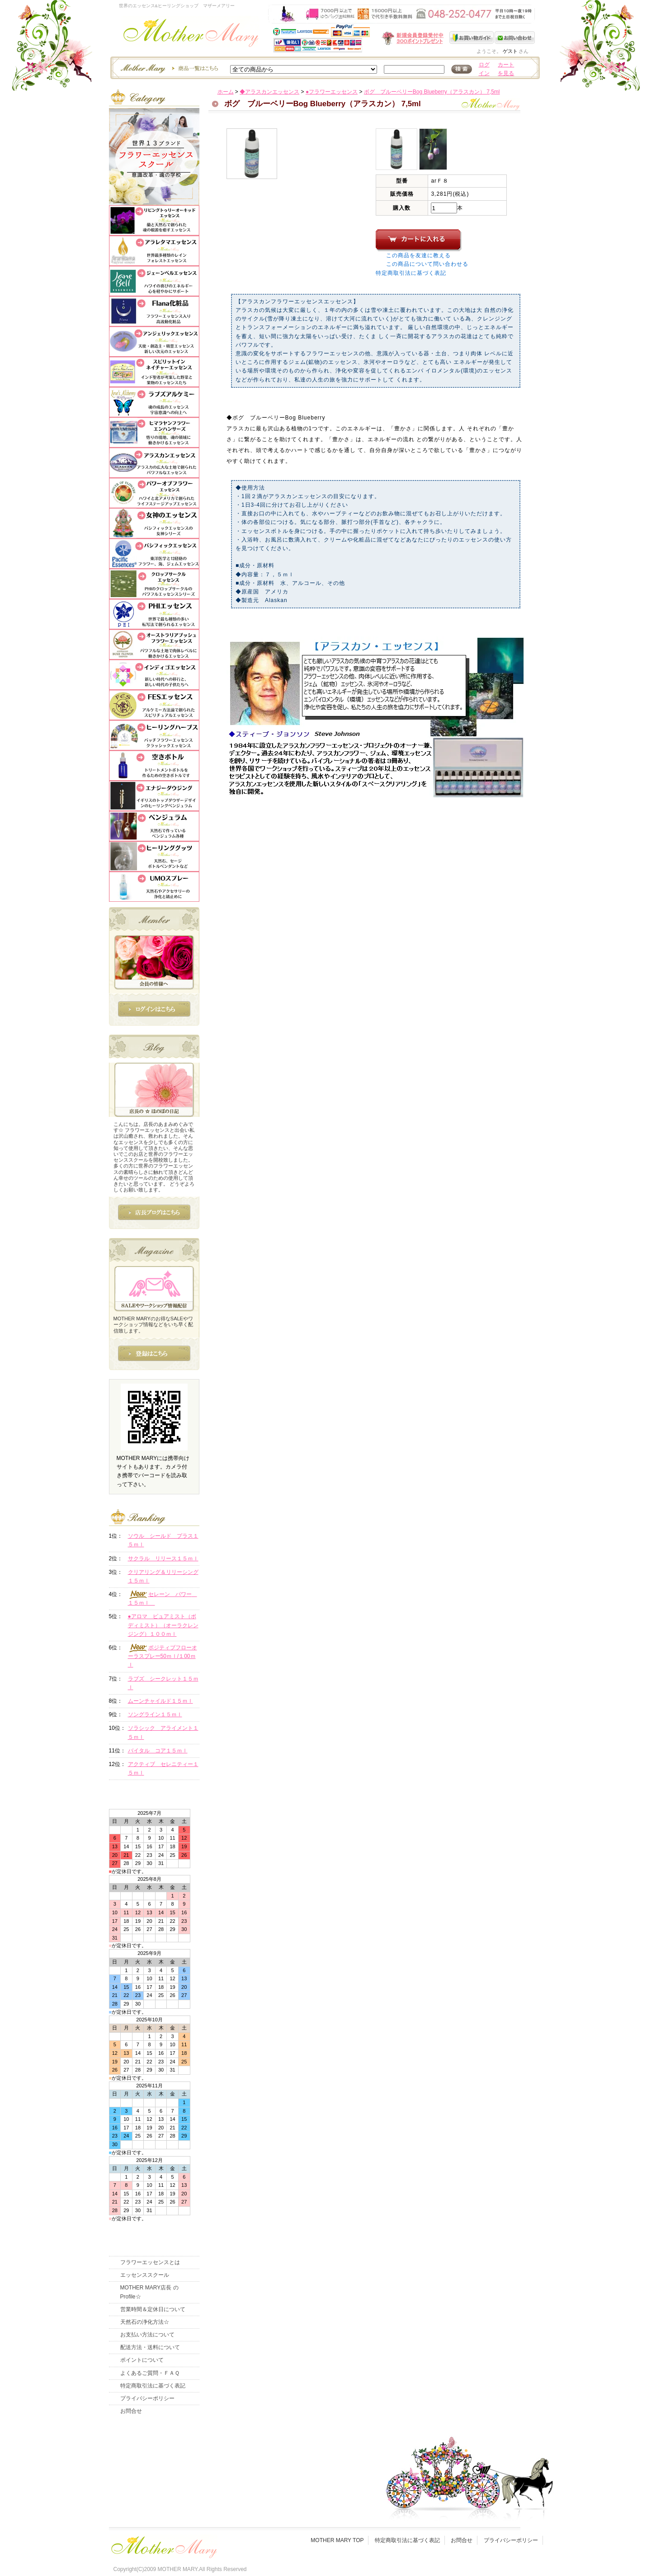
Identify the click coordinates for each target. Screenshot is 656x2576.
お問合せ (131, 2411)
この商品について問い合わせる (427, 264)
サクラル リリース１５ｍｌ (163, 1558)
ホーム (225, 92)
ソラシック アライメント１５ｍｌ (163, 1732)
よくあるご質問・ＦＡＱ (149, 2373)
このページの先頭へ (460, 871)
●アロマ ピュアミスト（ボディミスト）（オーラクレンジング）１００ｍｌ (163, 1625)
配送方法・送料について (150, 2347)
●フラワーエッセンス (332, 92)
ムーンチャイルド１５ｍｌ (160, 1701)
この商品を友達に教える (418, 255)
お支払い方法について (147, 2334)
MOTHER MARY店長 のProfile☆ (149, 2291)
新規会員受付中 (359, 38)
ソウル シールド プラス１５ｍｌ (163, 1540)
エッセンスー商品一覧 (168, 68)
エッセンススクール (144, 2275)
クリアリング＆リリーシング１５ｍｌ (163, 1576)
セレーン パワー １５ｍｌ (162, 1598)
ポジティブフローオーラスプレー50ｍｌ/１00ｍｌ (162, 1656)
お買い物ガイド (472, 37)
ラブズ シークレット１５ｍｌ (163, 1683)
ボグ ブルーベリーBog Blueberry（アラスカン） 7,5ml (432, 92)
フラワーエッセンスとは (150, 2262)
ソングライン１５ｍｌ (155, 1714)
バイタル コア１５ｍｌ (158, 1750)
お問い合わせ (515, 37)
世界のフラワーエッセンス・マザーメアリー (191, 35)
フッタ (163, 2545)
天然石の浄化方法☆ (144, 2322)
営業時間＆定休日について (152, 2309)
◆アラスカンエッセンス (269, 92)
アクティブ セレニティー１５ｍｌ (163, 1768)
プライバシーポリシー (147, 2398)
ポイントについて (142, 2360)
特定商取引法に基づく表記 (411, 273)
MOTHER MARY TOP (337, 2540)
